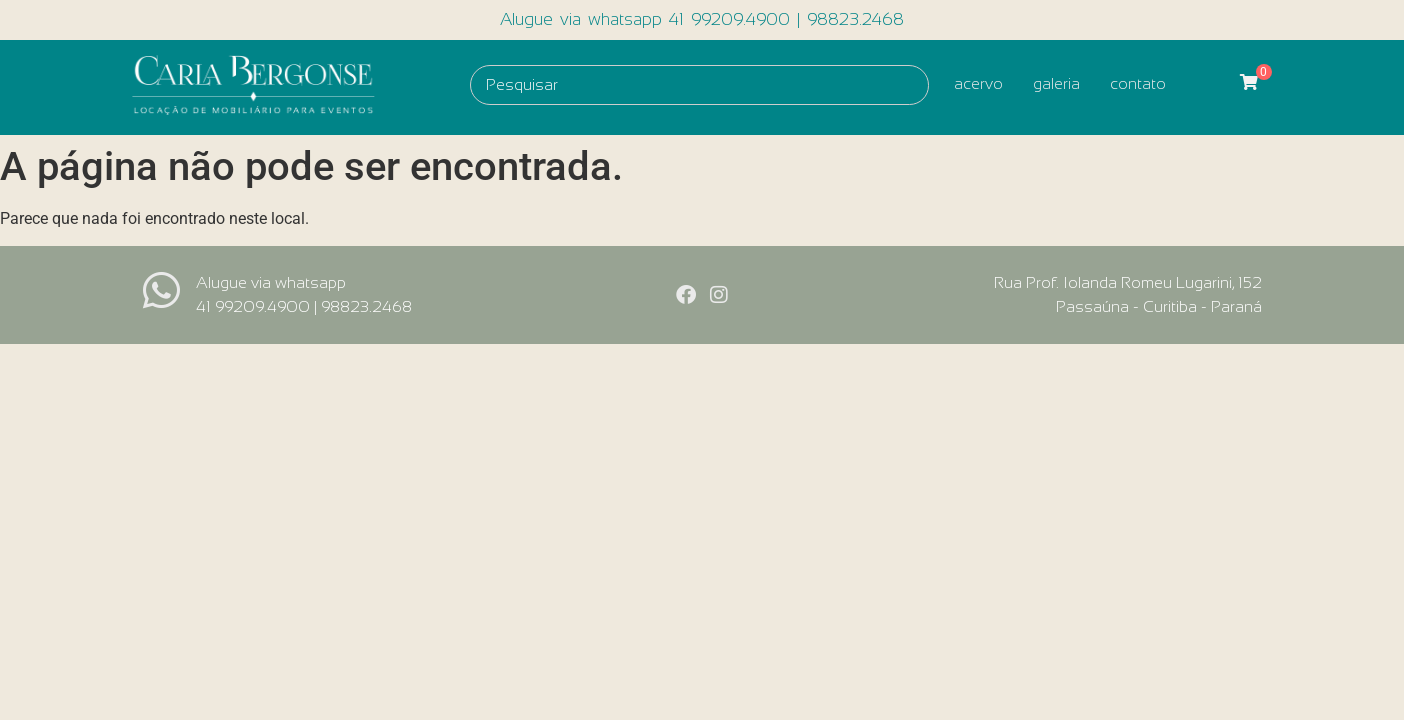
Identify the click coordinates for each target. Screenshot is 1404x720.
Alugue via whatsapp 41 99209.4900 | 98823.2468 (702, 19)
